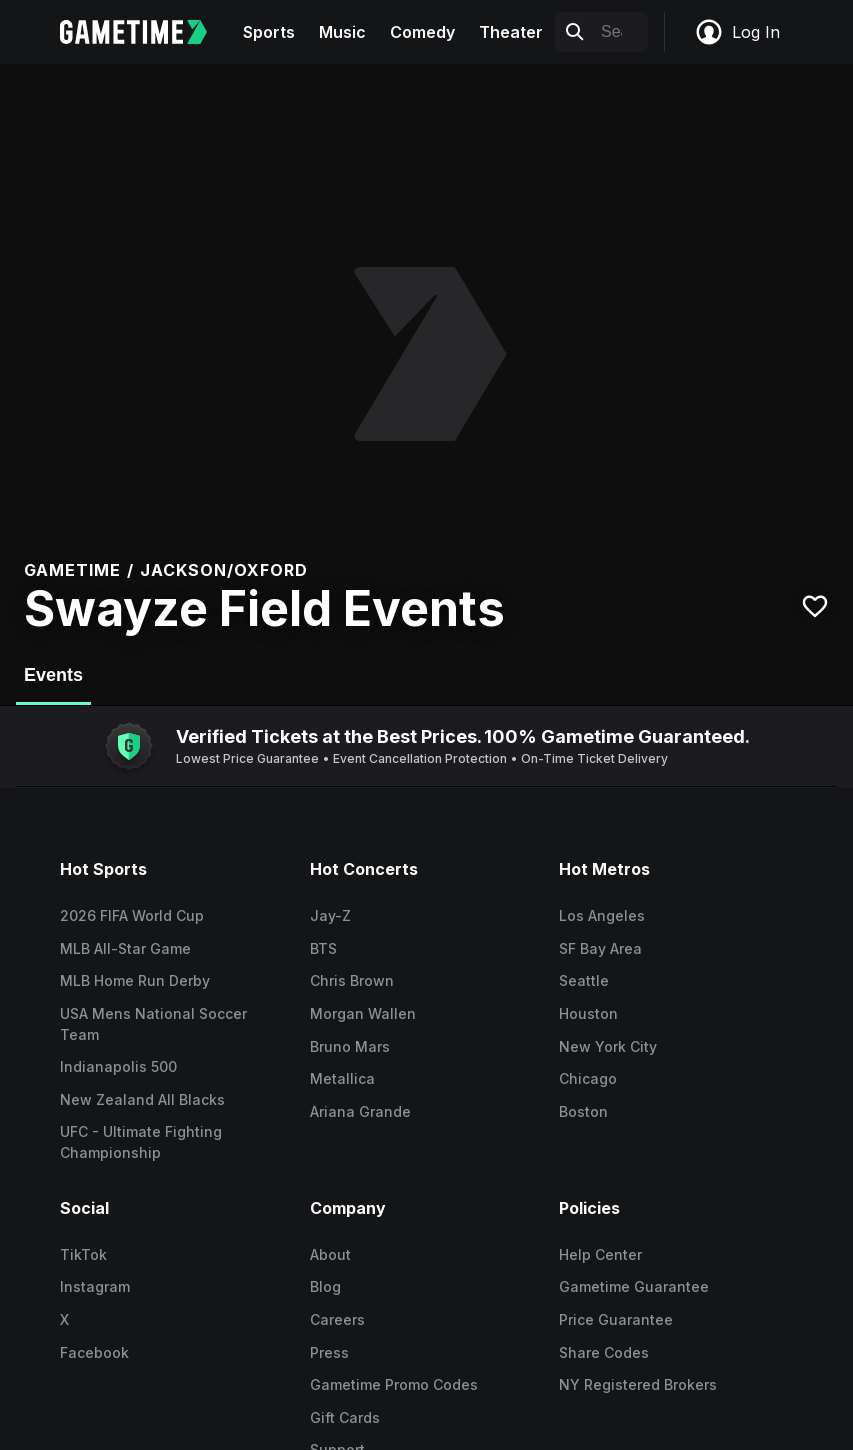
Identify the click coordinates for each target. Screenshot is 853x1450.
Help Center (600, 1254)
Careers (337, 1319)
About (330, 1254)
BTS (323, 948)
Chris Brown (352, 980)
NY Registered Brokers (638, 1384)
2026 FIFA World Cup (132, 915)
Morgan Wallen (363, 1013)
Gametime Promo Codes (394, 1384)
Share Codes (604, 1352)
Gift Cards (345, 1417)
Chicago (588, 1078)
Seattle (584, 980)
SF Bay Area (600, 948)
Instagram (95, 1286)
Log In (737, 32)
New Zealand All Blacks (142, 1099)
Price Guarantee (616, 1319)
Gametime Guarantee (634, 1286)
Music (342, 32)
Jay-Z (330, 915)
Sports (269, 32)
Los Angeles (602, 915)
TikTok (83, 1254)
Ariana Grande (360, 1111)
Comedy (422, 32)
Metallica (342, 1078)
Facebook (94, 1352)
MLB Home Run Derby (135, 980)
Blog (325, 1286)
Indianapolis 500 (118, 1066)
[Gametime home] (145, 32)
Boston (583, 1111)
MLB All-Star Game (125, 948)
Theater (511, 32)
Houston (588, 1013)
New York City (608, 1046)
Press (329, 1352)
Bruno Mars (350, 1046)
